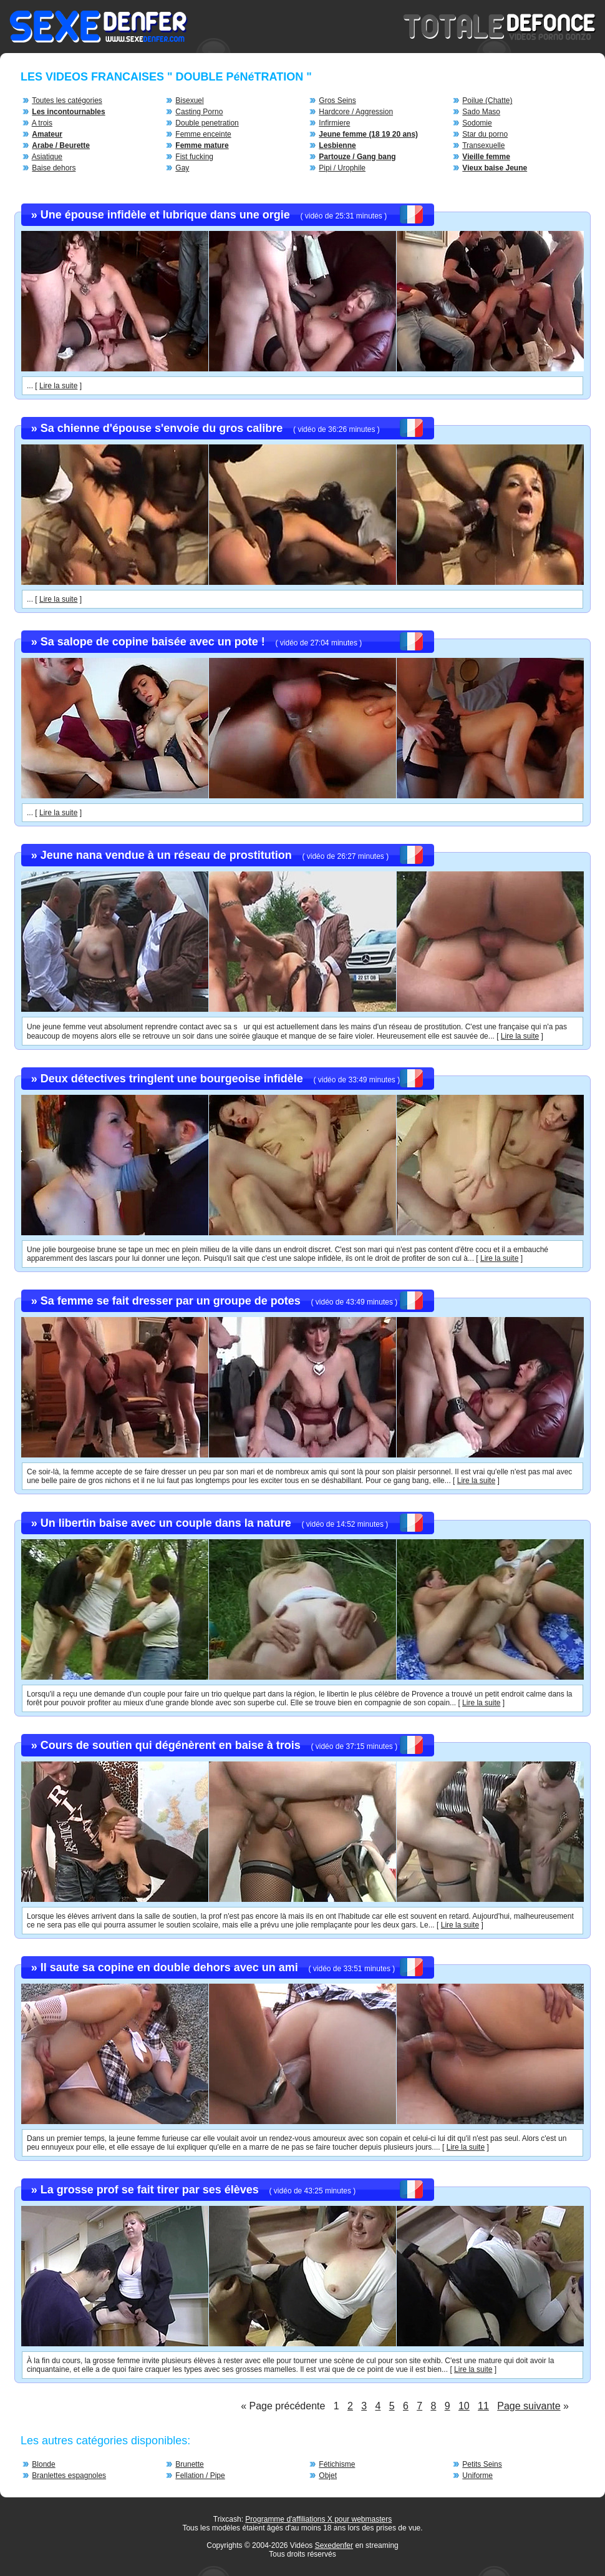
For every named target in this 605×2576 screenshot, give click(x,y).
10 (464, 2406)
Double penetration (206, 123)
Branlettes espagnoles (69, 2475)
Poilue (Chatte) (487, 100)
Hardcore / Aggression (356, 111)
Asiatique (47, 156)
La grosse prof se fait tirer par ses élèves (150, 2189)
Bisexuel (189, 100)
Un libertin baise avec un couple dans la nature (166, 1523)
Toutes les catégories (67, 100)
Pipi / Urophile (342, 168)
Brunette (189, 2464)
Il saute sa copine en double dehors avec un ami (169, 1967)
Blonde (43, 2464)
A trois (42, 123)
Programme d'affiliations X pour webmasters (318, 2519)
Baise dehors (53, 168)
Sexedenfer (334, 2545)
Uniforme (477, 2475)
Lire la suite (58, 385)
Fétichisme (337, 2464)
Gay (182, 168)
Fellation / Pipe (200, 2475)
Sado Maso (481, 111)
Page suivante (528, 2406)
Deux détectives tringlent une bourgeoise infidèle (172, 1078)
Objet (328, 2475)
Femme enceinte (203, 134)
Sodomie (476, 123)
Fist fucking (194, 156)
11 (483, 2406)
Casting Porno (199, 111)
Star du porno (485, 134)
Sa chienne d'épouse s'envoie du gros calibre (162, 428)
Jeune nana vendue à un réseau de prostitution (166, 855)
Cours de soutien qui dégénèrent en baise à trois (171, 1745)
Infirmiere (334, 123)
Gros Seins (337, 100)
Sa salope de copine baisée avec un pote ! (153, 641)
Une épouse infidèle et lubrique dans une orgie (165, 214)
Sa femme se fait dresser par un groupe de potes (171, 1301)
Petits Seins (481, 2464)
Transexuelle (483, 145)
